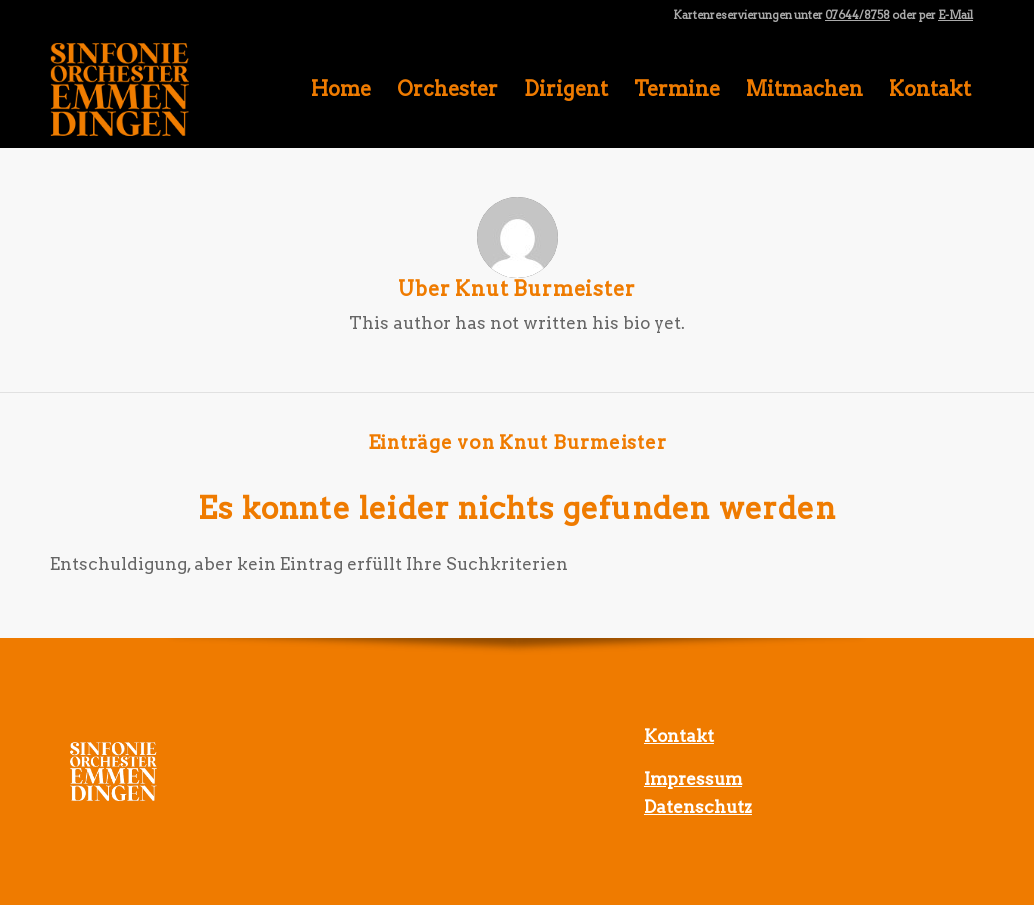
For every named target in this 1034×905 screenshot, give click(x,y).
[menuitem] (341, 89)
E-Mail (955, 15)
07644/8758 (857, 15)
